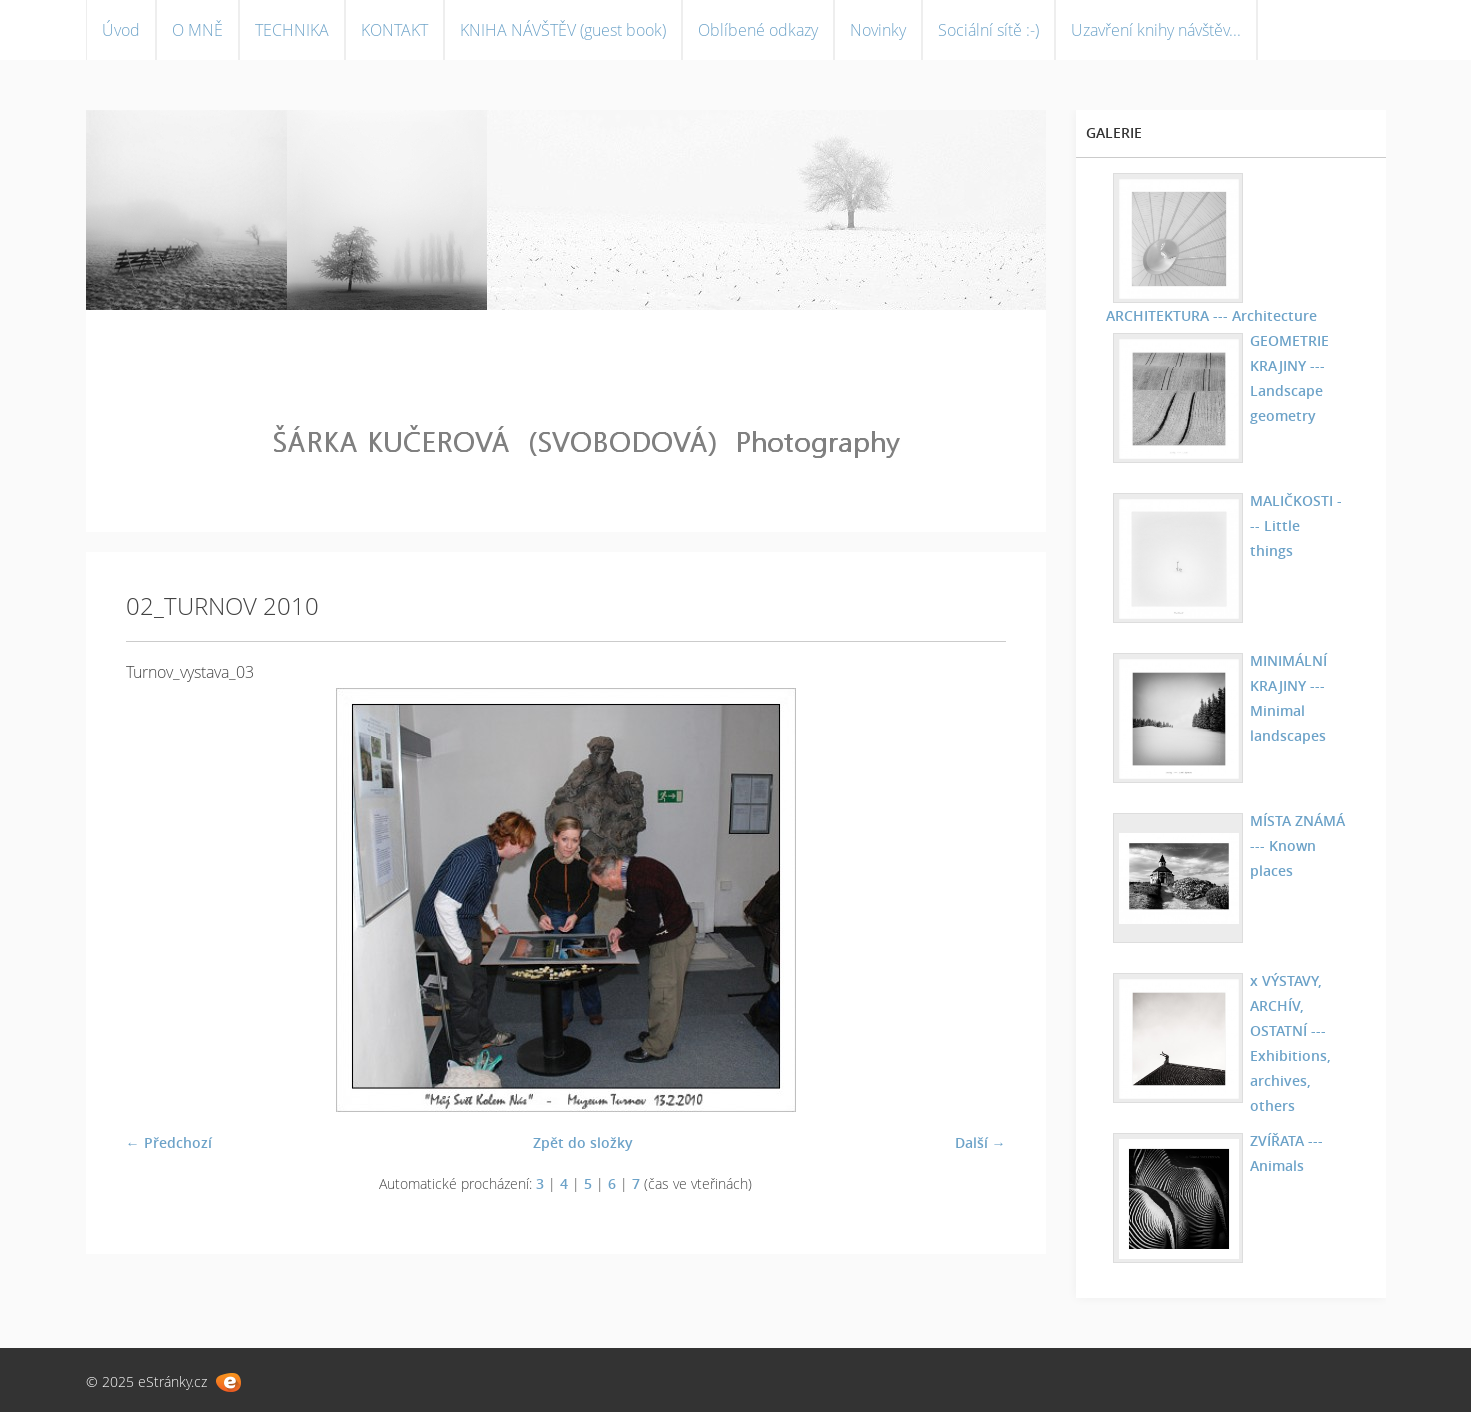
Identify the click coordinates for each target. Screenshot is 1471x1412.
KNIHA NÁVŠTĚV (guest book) (563, 30)
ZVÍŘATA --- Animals (1286, 1153)
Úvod (121, 30)
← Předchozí (169, 1142)
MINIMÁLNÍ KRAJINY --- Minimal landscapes (1288, 698)
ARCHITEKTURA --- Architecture (1211, 315)
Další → (980, 1142)
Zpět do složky (583, 1142)
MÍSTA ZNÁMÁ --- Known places (1297, 845)
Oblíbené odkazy (758, 30)
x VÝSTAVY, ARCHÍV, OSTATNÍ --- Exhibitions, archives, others (1290, 1043)
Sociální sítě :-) (988, 30)
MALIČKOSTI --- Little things (1296, 525)
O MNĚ (197, 30)
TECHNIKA (292, 30)
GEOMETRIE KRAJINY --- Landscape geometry (1289, 378)
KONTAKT (394, 30)
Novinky (878, 30)
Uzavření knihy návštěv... (1156, 30)
